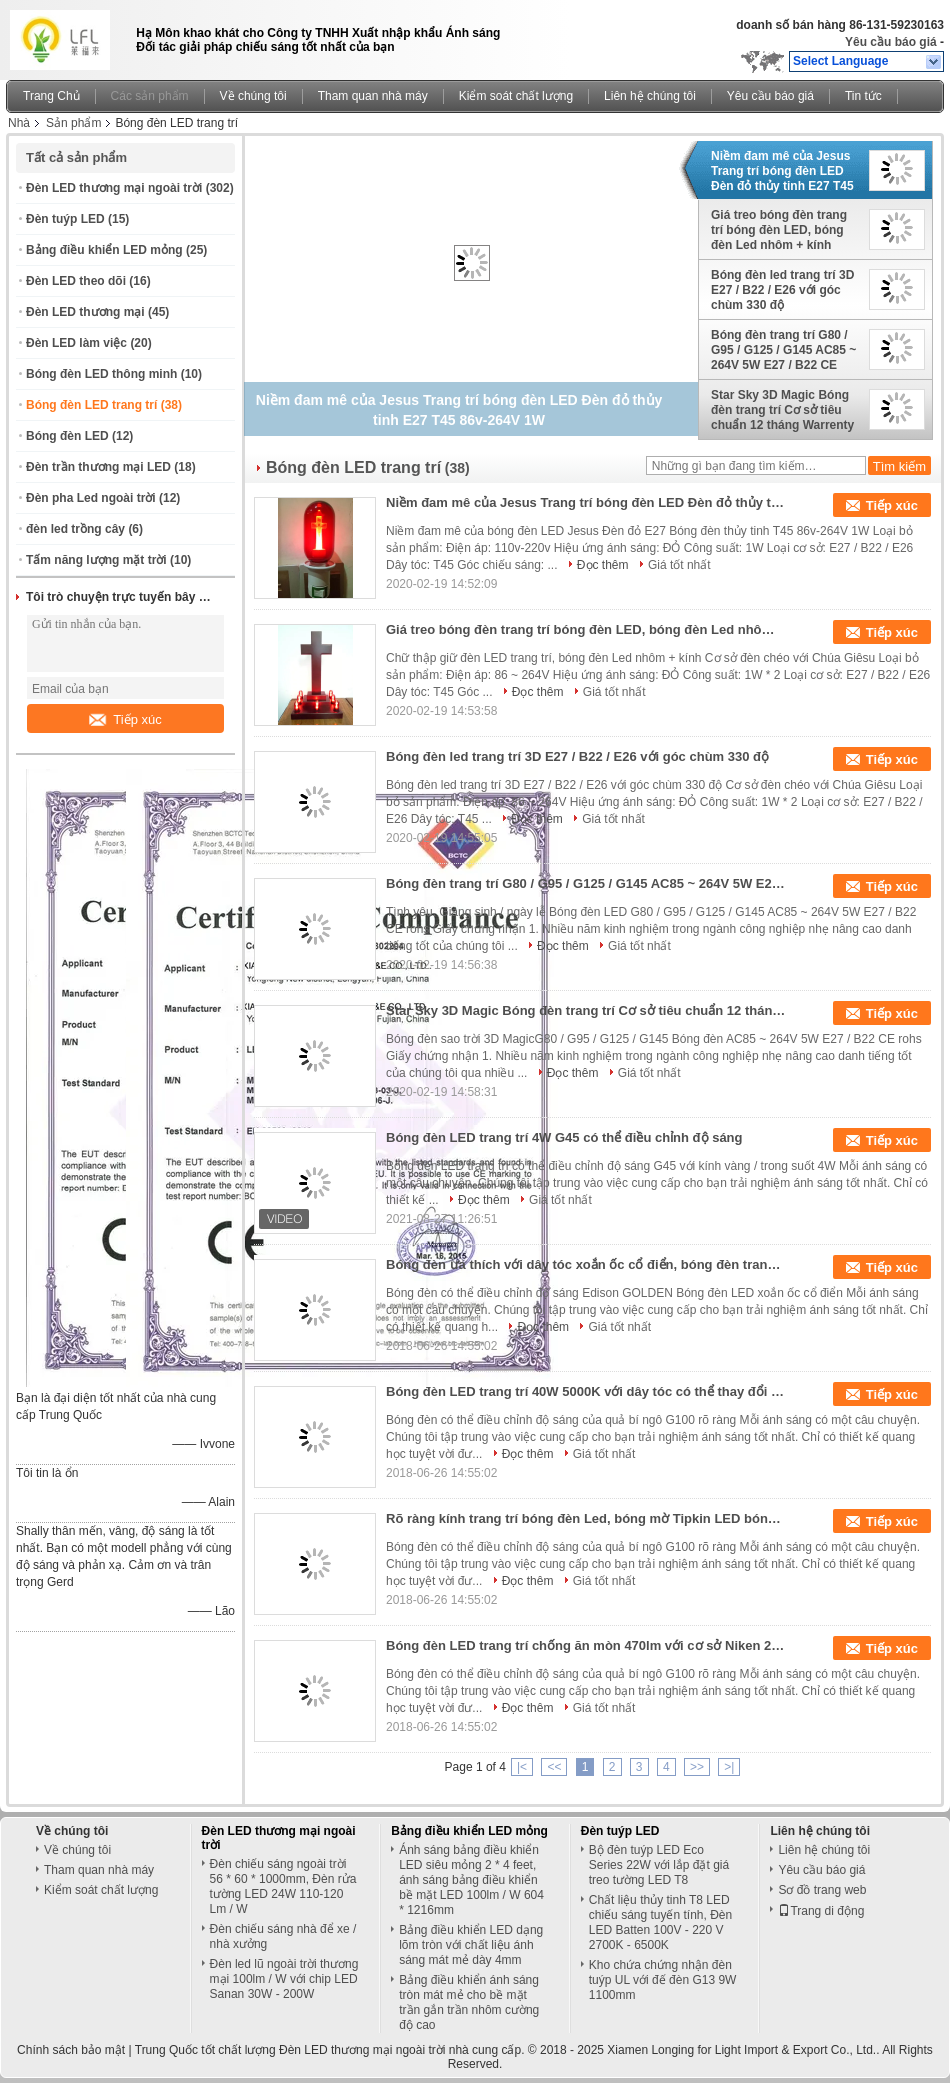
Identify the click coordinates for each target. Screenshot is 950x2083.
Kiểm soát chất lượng (516, 96)
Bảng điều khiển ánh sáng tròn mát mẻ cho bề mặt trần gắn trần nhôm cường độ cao (469, 2002)
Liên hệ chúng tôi (650, 96)
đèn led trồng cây (75, 529)
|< (522, 1767)
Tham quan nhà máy (373, 96)
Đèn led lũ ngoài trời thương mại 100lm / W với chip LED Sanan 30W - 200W (284, 1979)
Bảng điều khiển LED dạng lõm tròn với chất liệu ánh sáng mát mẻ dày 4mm (471, 1945)
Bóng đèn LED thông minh (101, 374)
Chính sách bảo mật (71, 2050)
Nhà (19, 123)
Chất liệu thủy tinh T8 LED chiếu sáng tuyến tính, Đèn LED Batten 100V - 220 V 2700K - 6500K (660, 1922)
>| (729, 1767)
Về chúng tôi (253, 96)
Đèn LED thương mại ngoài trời (114, 188)
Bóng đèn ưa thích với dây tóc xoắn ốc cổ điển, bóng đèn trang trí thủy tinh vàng (586, 1264)
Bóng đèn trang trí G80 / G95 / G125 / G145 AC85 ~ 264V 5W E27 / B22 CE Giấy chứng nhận (783, 350)
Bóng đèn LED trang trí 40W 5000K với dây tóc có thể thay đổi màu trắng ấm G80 (586, 1391)
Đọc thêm (603, 565)
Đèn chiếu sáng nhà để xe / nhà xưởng (283, 1936)
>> (697, 1767)
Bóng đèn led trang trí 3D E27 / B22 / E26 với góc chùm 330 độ (782, 290)
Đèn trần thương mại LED (98, 467)
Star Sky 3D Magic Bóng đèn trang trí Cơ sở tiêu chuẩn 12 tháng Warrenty (782, 410)
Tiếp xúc (125, 719)
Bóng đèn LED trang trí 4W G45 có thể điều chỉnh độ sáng (564, 1137)
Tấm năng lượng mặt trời (96, 560)
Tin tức (863, 96)
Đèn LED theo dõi (76, 281)
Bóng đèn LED (67, 436)
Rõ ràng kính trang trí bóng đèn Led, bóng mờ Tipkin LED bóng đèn (586, 1518)
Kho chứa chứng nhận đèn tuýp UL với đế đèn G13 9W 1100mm (663, 1980)
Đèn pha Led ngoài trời (91, 498)
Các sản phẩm (150, 96)
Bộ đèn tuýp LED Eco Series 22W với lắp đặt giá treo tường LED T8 (659, 1865)
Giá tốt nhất (679, 565)
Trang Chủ (51, 96)
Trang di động (821, 1911)
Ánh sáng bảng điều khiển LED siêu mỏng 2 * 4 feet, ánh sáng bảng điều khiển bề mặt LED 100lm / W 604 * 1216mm (471, 1880)
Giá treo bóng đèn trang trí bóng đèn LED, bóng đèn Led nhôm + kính (779, 230)
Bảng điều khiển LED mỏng (104, 250)
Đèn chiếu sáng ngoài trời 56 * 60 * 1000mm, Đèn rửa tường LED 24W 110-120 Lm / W (283, 1886)
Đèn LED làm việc (76, 343)
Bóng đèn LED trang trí (91, 405)
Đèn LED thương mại (85, 312)
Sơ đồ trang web (822, 1890)
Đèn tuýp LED (65, 219)
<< (554, 1767)
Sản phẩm (73, 123)
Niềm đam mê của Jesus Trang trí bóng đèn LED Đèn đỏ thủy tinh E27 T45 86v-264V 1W (782, 171)
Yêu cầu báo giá (891, 42)
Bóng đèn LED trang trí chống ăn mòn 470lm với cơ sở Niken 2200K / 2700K (586, 1645)
